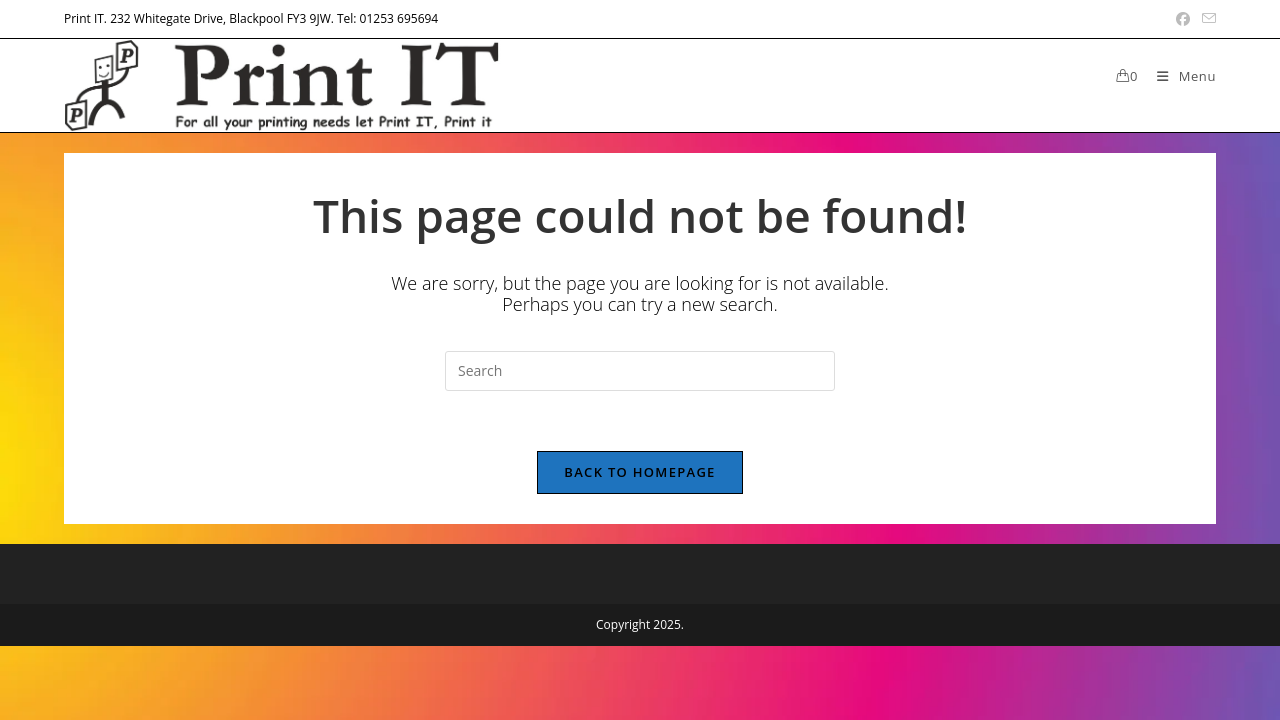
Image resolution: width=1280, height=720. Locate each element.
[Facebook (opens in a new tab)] (1183, 19)
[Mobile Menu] (1179, 76)
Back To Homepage (639, 472)
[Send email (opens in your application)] (1206, 19)
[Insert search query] (640, 371)
